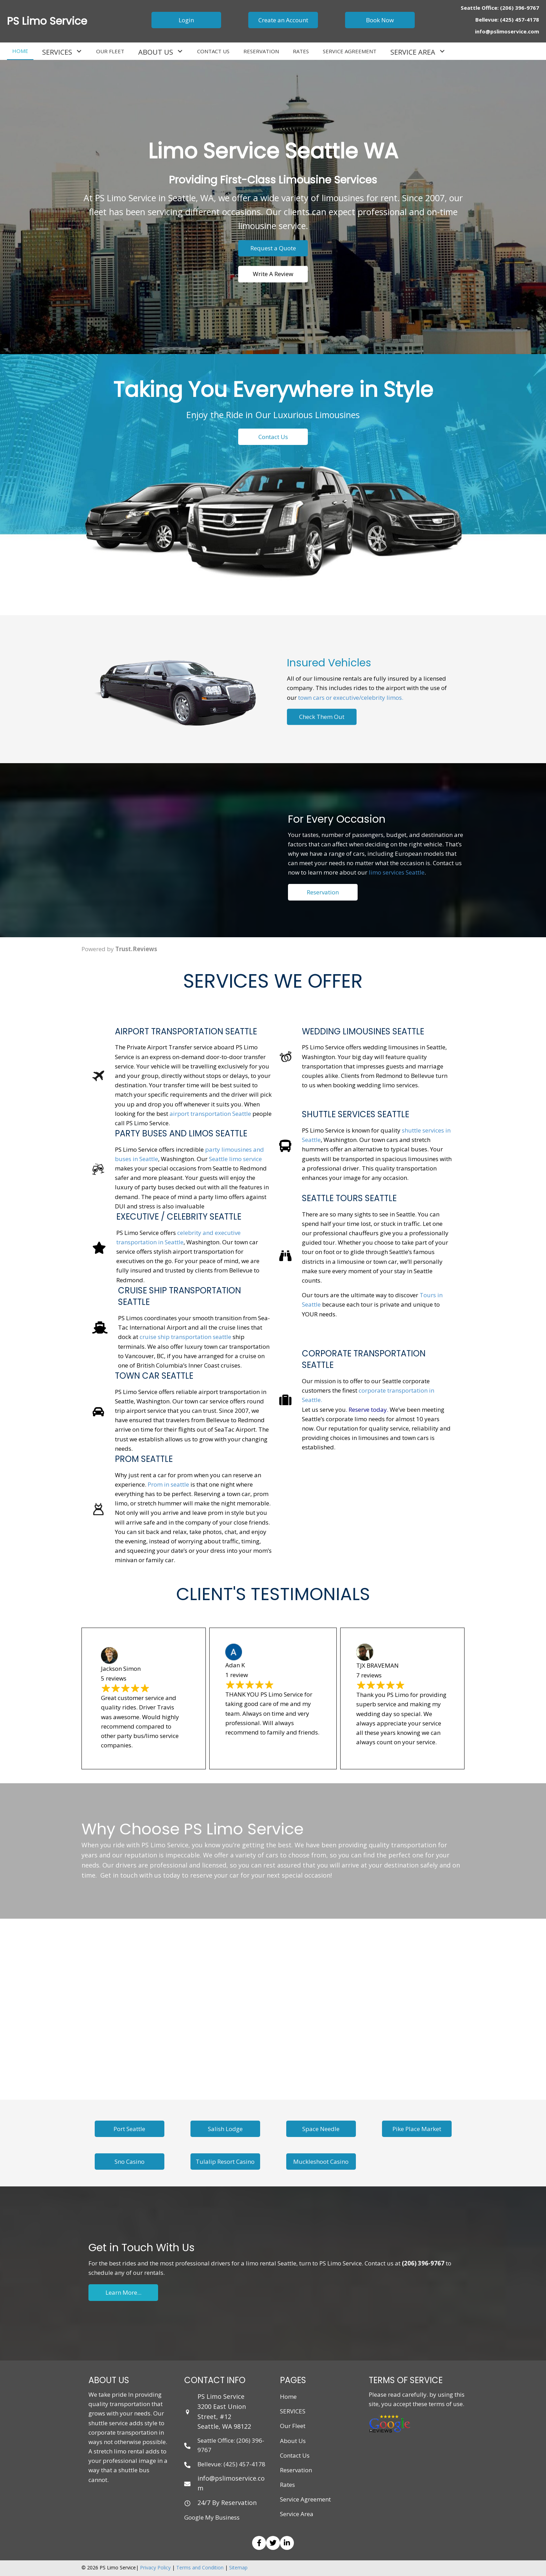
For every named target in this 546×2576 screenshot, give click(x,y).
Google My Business (212, 2517)
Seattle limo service (235, 1159)
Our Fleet (292, 2426)
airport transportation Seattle (210, 1114)
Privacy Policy (155, 2567)
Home (288, 2397)
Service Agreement (305, 2499)
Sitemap (238, 2567)
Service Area (296, 2514)
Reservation (296, 2470)
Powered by (119, 949)
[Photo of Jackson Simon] (109, 1655)
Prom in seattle (168, 1484)
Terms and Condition (200, 2567)
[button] (186, 20)
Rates (287, 2485)
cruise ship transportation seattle (184, 1337)
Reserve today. (368, 1410)
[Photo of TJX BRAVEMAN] (364, 1652)
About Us (293, 2441)
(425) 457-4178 (519, 19)
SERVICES (292, 2411)
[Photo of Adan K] (233, 1651)
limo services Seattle (396, 912)
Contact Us (295, 2455)
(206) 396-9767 (519, 7)
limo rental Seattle (271, 2263)
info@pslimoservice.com (507, 31)
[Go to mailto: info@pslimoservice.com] (225, 2483)
